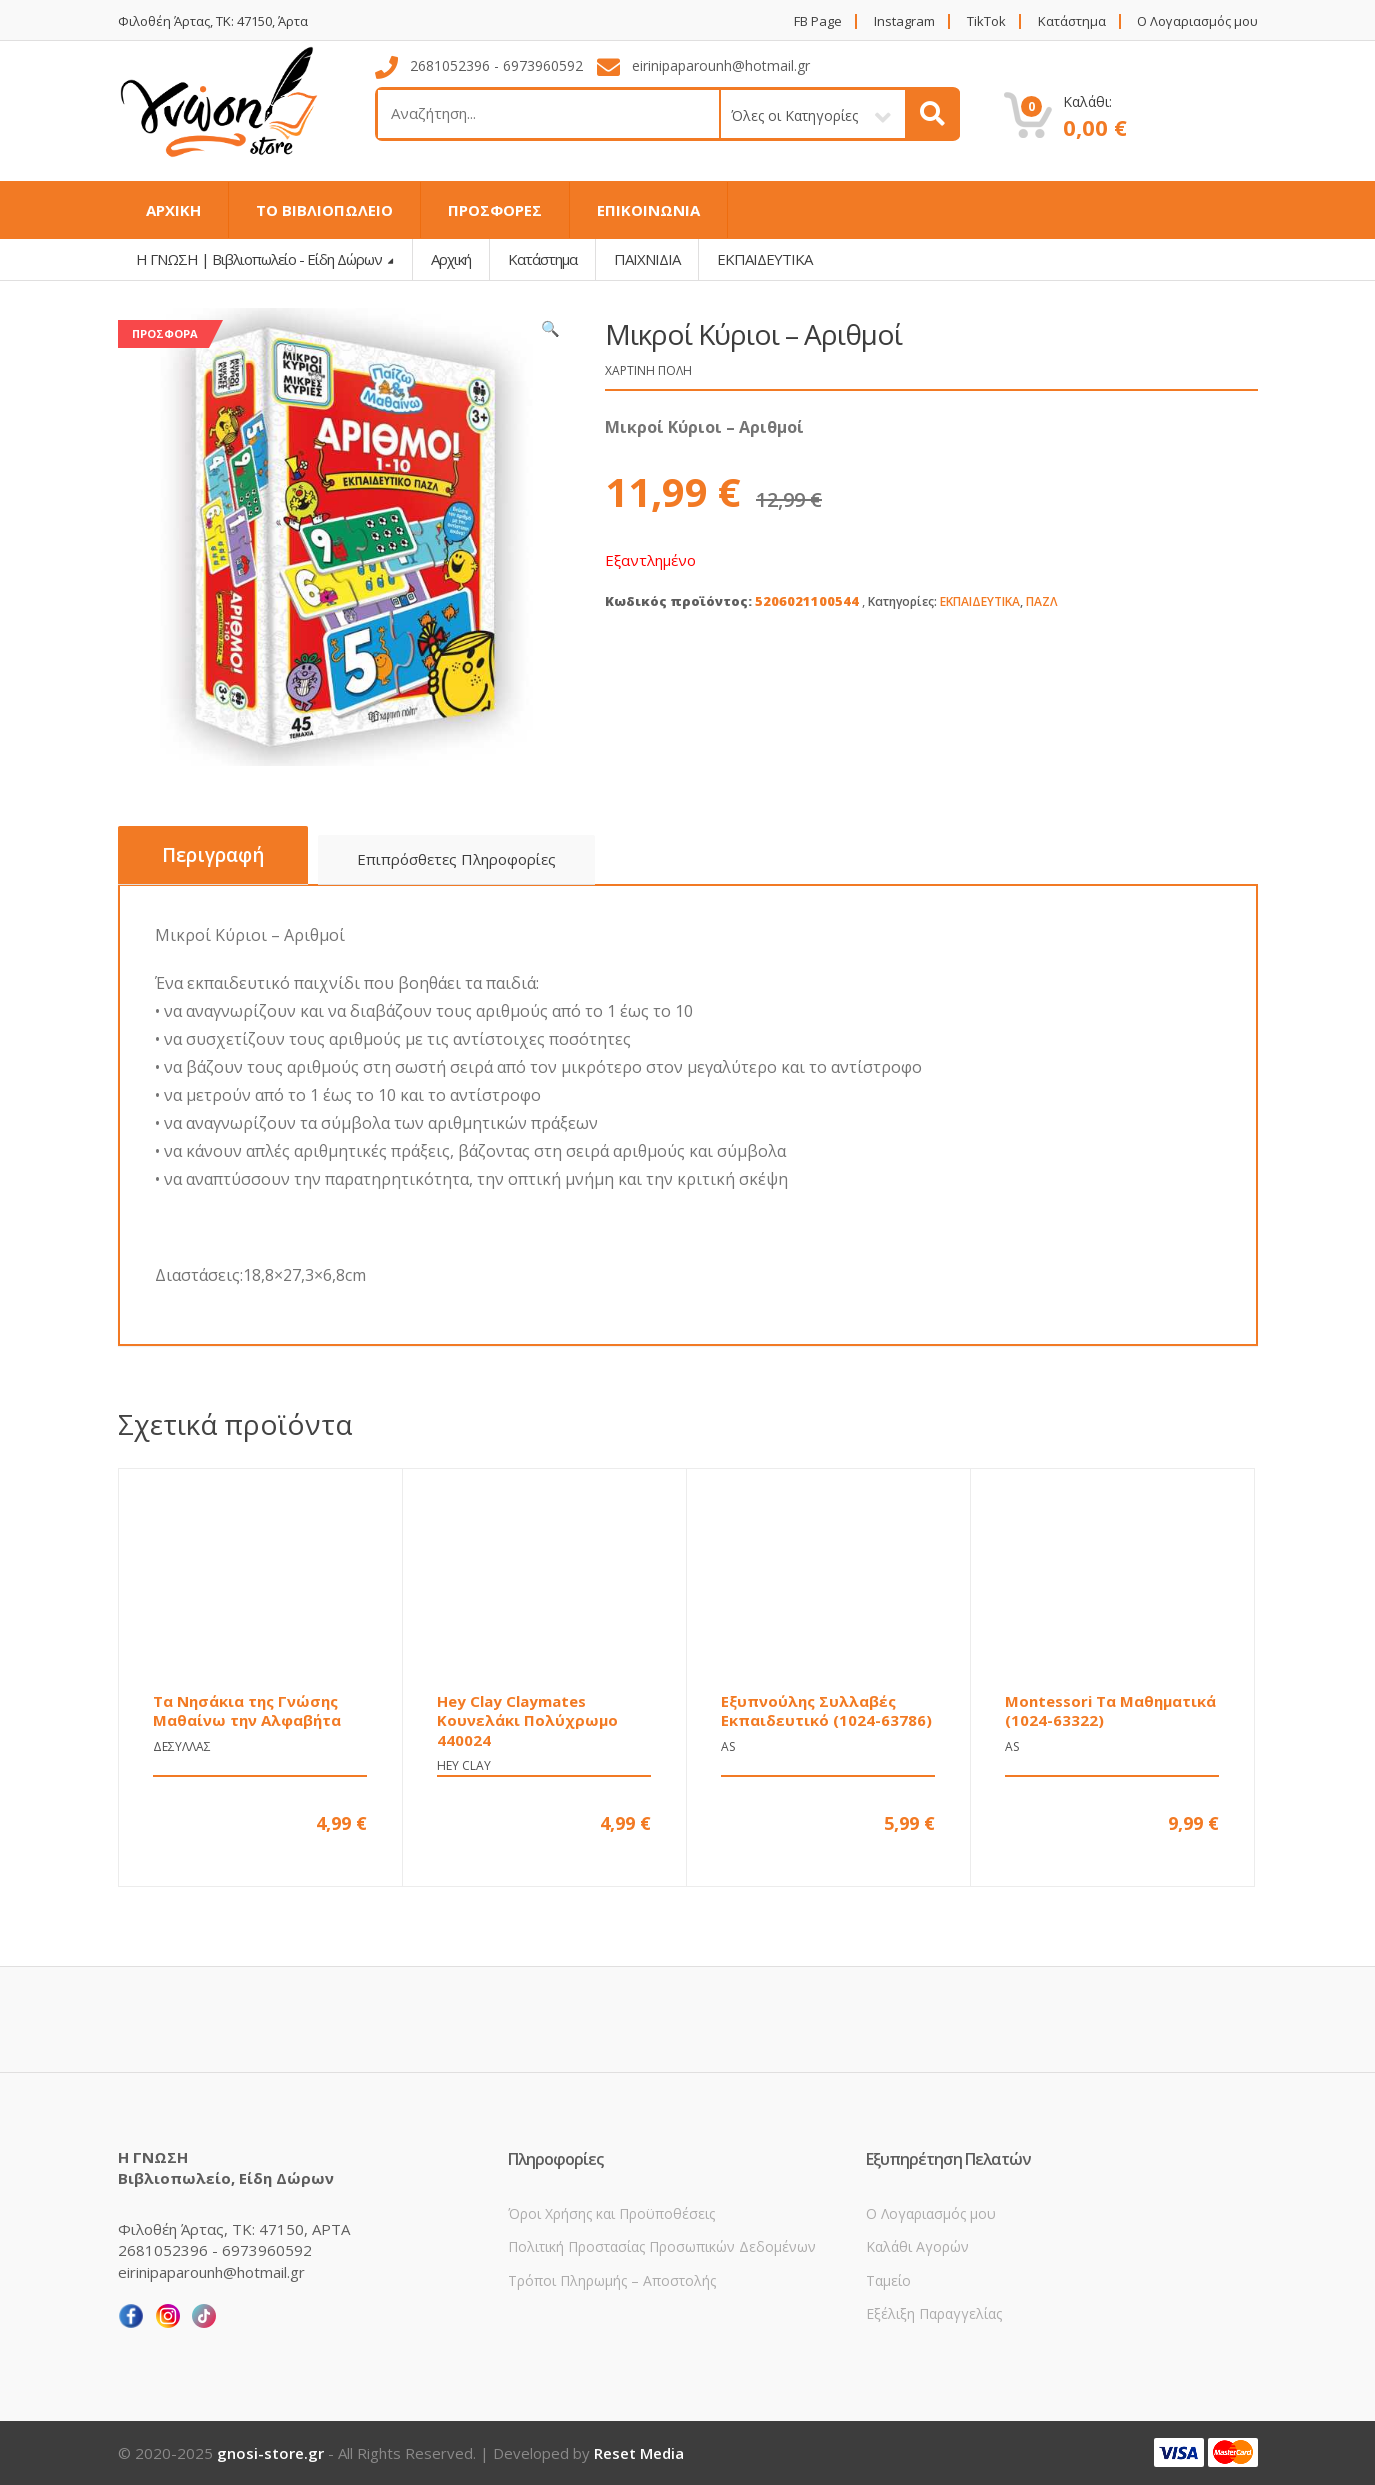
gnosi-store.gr (270, 2453)
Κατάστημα (1072, 21)
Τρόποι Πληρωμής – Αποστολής (612, 2280)
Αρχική (451, 259)
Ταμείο (888, 2280)
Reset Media (639, 2453)
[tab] (213, 855)
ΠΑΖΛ (1042, 601)
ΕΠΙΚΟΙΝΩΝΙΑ (648, 210)
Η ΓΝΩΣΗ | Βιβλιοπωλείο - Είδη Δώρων (260, 259)
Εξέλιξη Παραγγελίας (934, 2313)
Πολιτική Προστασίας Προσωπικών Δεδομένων (662, 2246)
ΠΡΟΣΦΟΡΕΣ (495, 210)
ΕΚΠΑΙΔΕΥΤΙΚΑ (980, 601)
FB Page (818, 21)
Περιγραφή (213, 855)
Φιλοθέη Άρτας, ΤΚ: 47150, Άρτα (213, 21)
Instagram (904, 21)
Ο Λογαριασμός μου (1197, 21)
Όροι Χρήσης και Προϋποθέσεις (611, 2213)
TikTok (986, 21)
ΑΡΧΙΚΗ (173, 210)
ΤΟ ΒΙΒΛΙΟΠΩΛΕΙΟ (324, 210)
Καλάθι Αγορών (917, 2246)
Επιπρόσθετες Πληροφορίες (456, 859)
